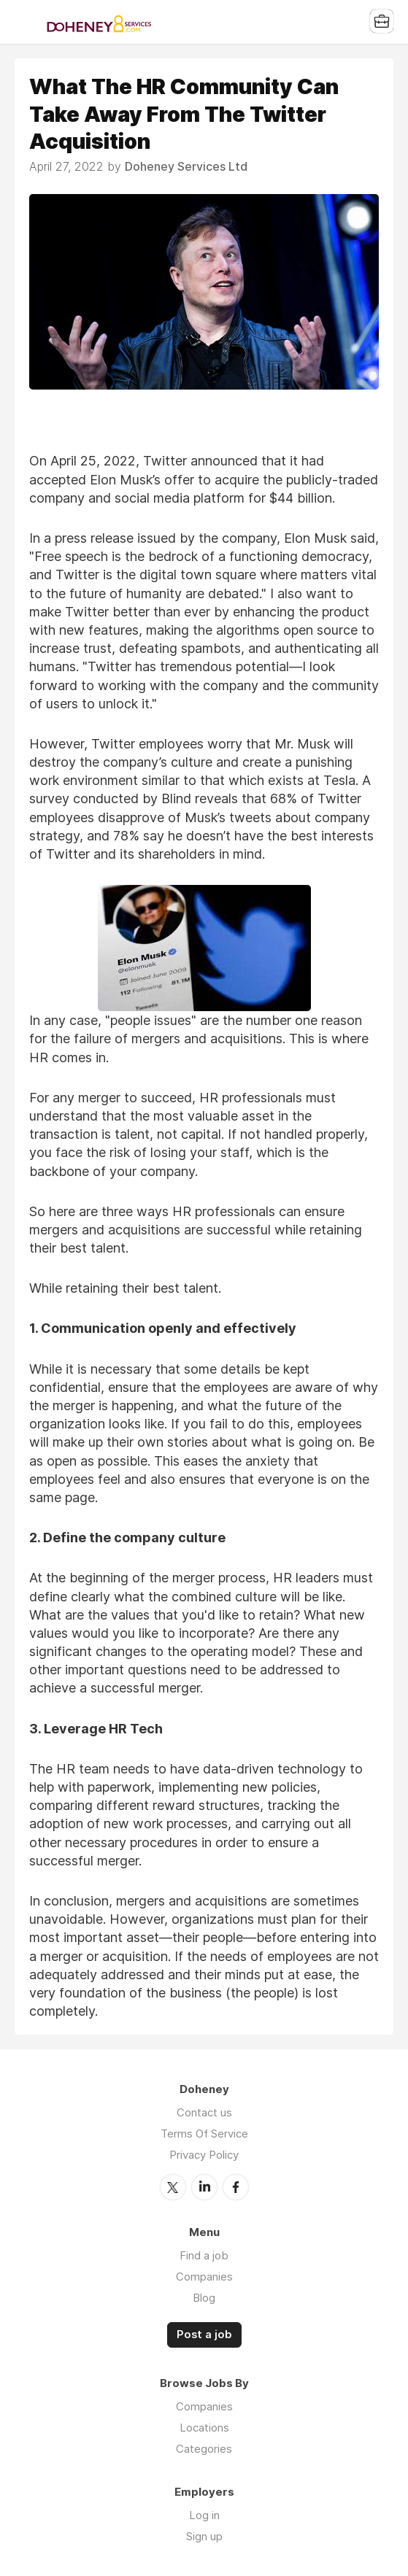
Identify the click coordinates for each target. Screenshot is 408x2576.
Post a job (204, 2334)
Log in (204, 2515)
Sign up (204, 2536)
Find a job (204, 2255)
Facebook (235, 2187)
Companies (204, 2276)
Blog (204, 2298)
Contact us (204, 2112)
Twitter (173, 2187)
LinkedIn (204, 2187)
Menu (25, 22)
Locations (204, 2427)
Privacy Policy (204, 2155)
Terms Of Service (204, 2133)
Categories (204, 2449)
